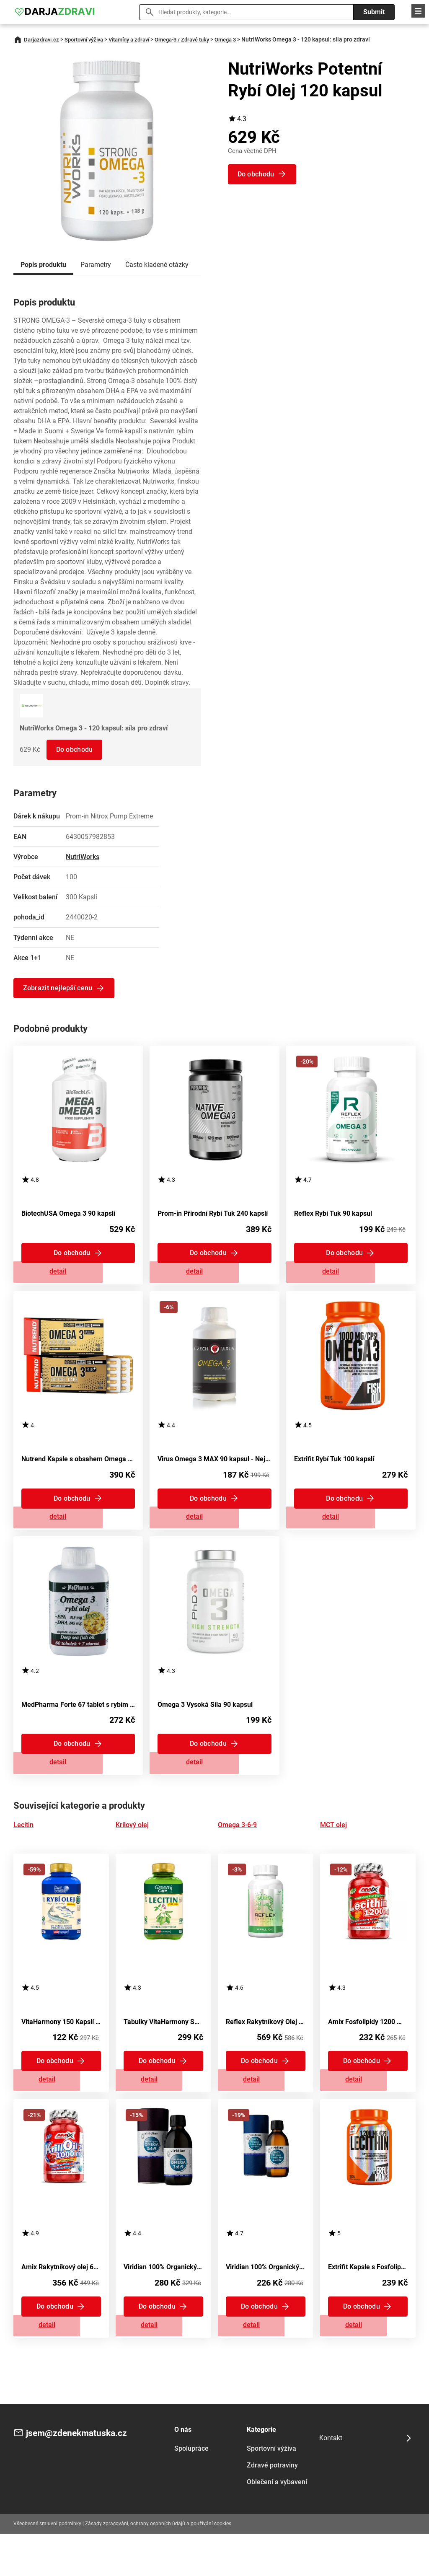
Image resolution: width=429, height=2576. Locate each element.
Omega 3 (246, 39)
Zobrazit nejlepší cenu (59, 988)
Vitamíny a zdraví (139, 39)
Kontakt (330, 2480)
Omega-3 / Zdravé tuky (198, 39)
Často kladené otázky (157, 265)
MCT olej (333, 1850)
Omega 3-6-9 (237, 1850)
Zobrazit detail (78, 1277)
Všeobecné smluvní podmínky (47, 2565)
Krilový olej (132, 1850)
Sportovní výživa (89, 39)
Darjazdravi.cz (43, 39)
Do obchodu (75, 749)
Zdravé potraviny (272, 2507)
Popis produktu (43, 265)
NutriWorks (82, 857)
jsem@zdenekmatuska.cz (84, 2476)
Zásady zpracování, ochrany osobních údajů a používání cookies (158, 2565)
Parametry (95, 265)
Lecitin (23, 1850)
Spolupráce (191, 2490)
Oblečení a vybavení (277, 2524)
